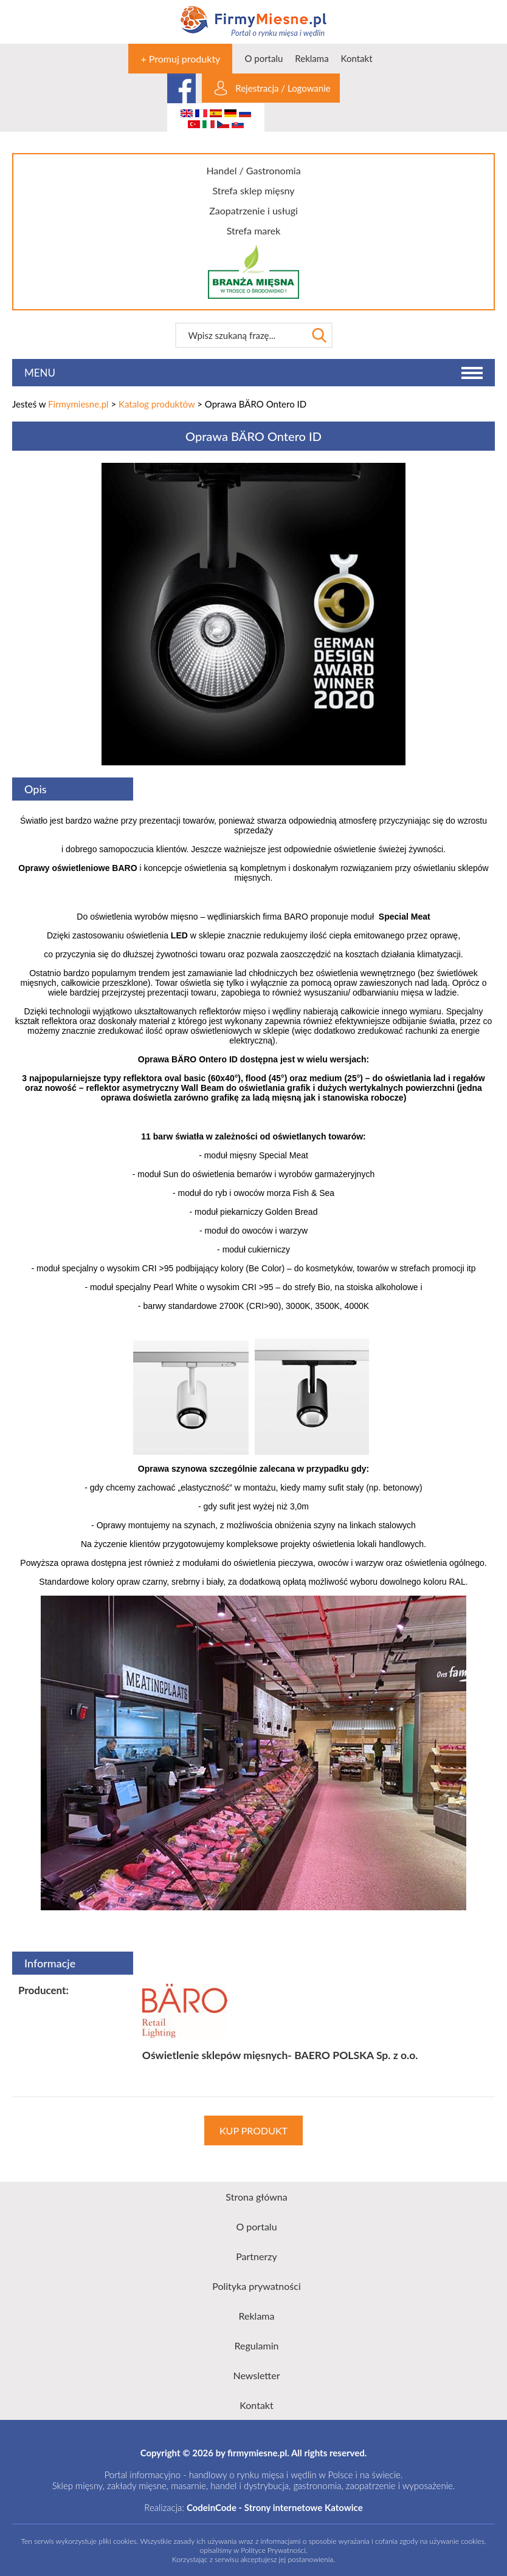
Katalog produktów (157, 403)
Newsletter (256, 2375)
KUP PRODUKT (253, 2130)
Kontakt (357, 58)
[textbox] (241, 335)
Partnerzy (256, 2256)
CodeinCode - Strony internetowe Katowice (275, 2507)
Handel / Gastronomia (253, 170)
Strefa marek (254, 230)
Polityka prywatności (256, 2286)
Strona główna (256, 2196)
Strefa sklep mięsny (253, 190)
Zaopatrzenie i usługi (253, 210)
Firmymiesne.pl (78, 403)
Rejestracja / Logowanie (282, 88)
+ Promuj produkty (180, 58)
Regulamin (257, 2345)
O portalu (263, 58)
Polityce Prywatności (273, 2550)
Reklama (311, 58)
